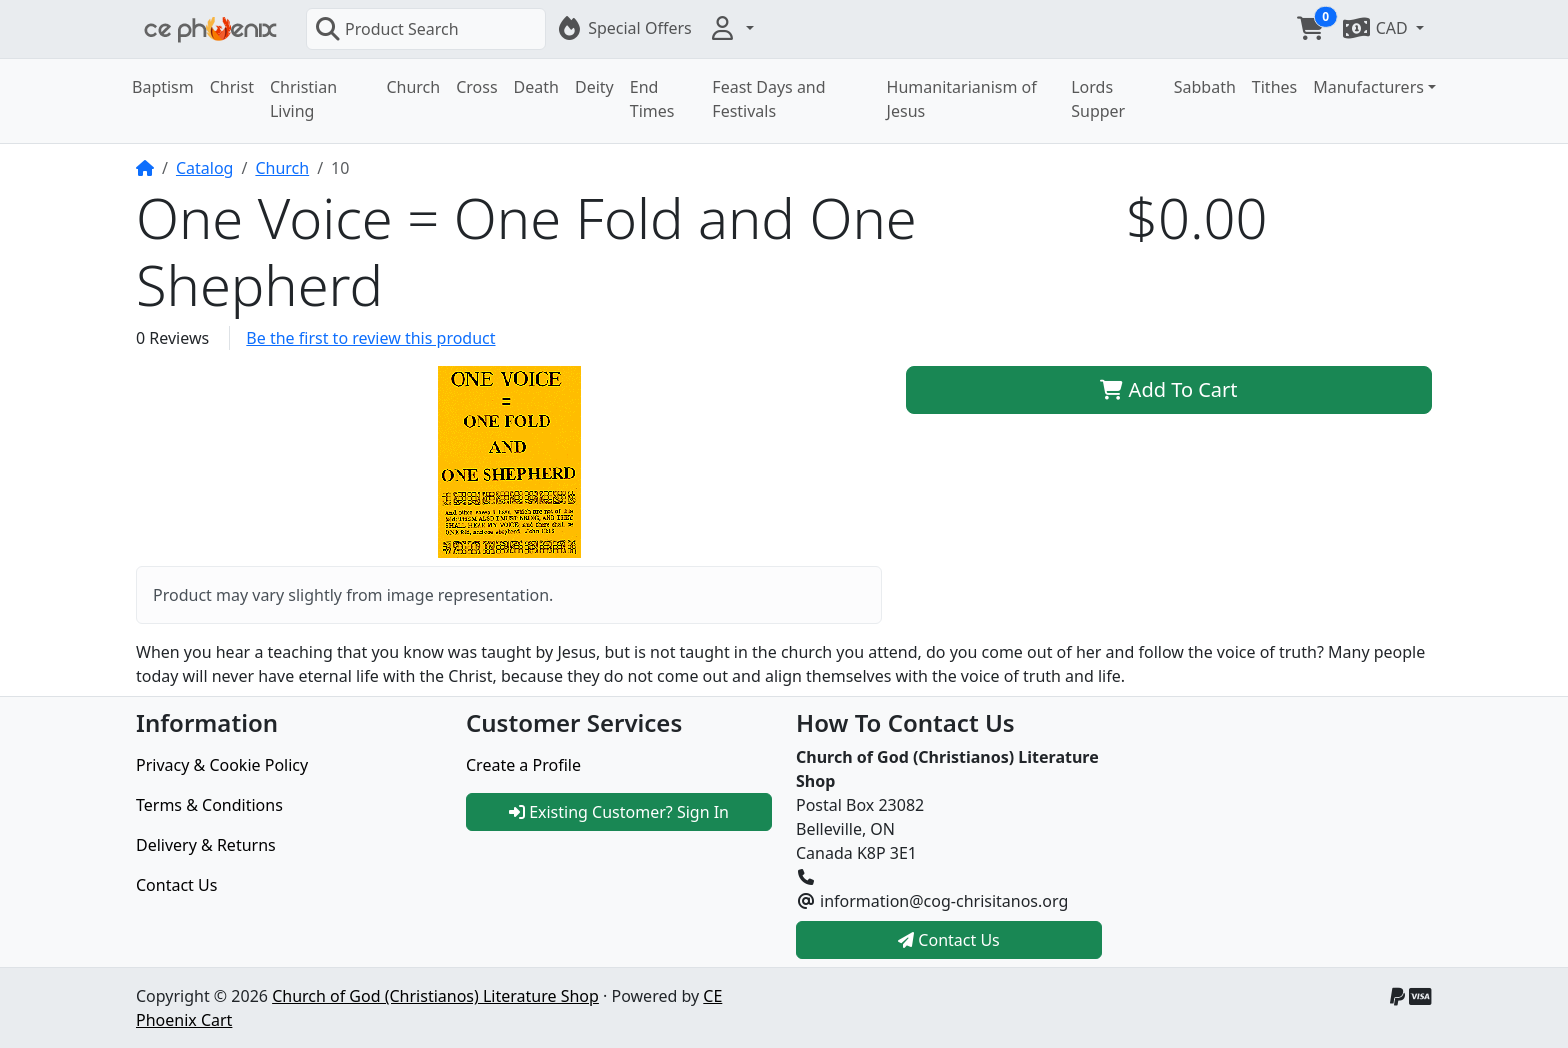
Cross (476, 87)
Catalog (205, 168)
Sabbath (1205, 87)
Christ (232, 87)
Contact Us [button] (949, 940)
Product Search (387, 29)
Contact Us (176, 885)
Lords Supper (1098, 99)
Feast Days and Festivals (768, 99)
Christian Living (303, 99)
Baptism (163, 87)
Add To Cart (1168, 389)
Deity (594, 87)
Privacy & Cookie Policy (222, 765)
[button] (731, 28)
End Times (652, 99)
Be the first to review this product (370, 338)
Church (413, 87)
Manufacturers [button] (1368, 87)
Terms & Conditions (209, 805)
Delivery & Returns (206, 845)
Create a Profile (523, 765)
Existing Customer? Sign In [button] (619, 812)
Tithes (1274, 87)
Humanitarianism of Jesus (962, 99)
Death (536, 87)
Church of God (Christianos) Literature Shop (435, 996)
